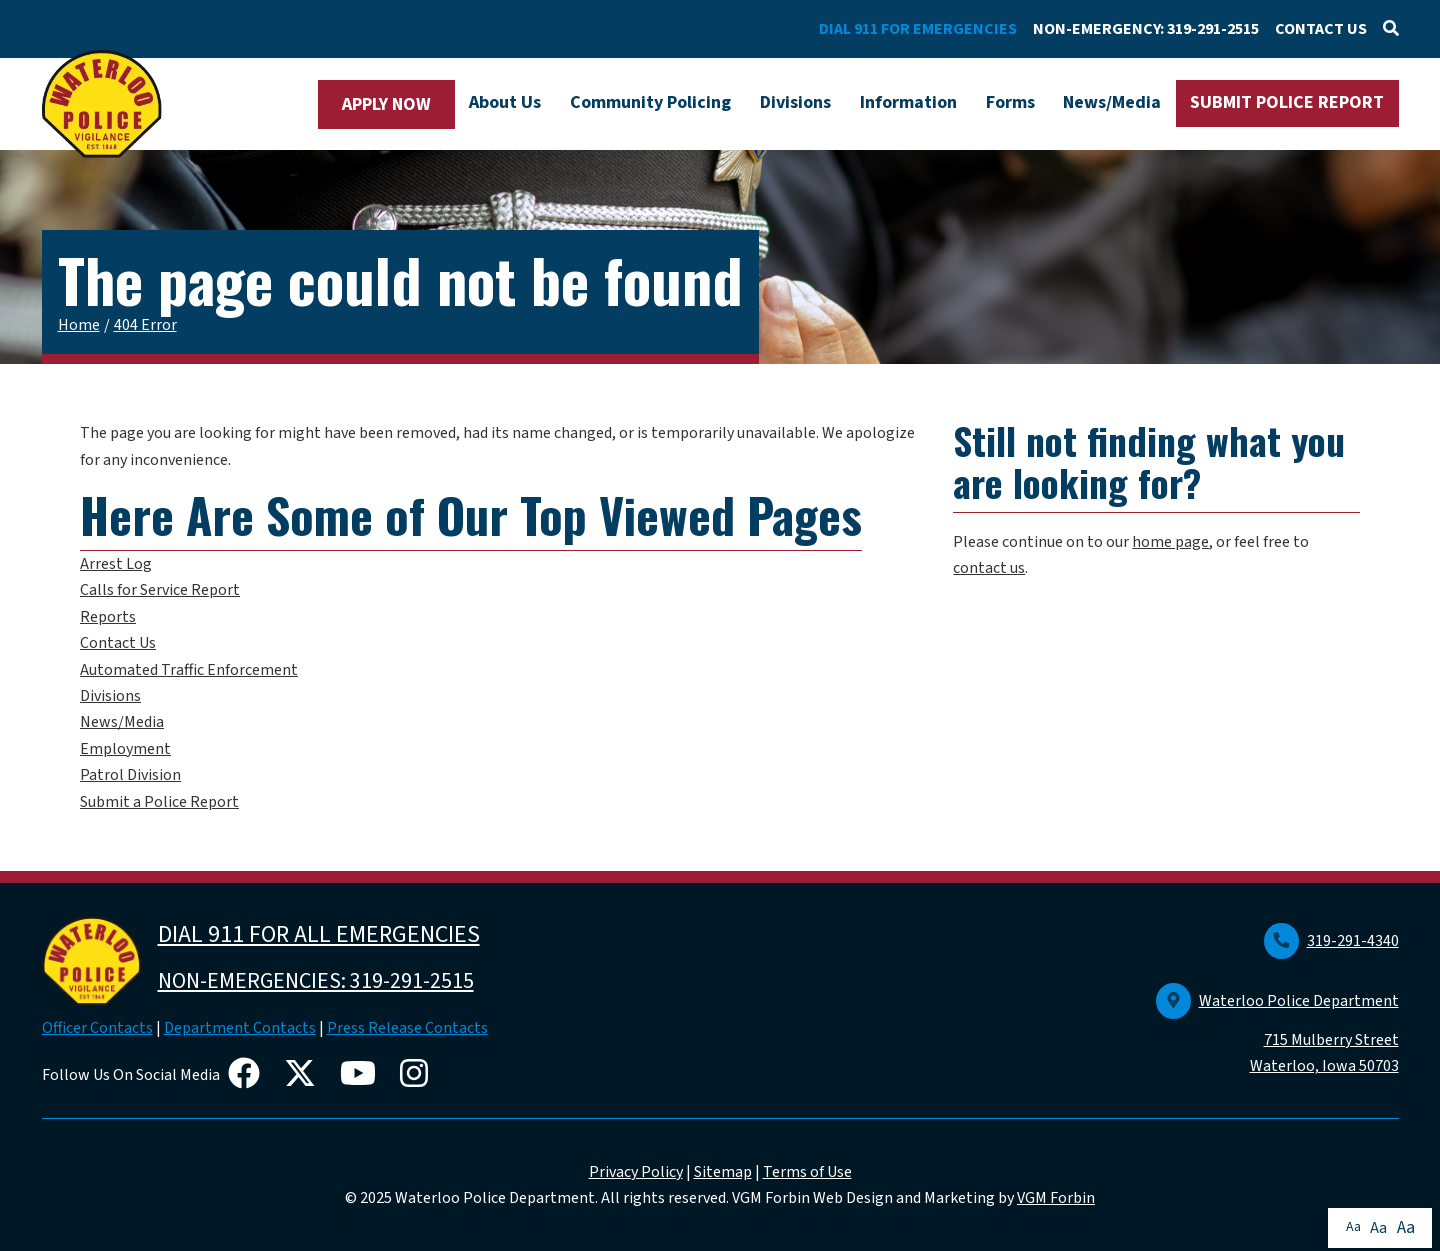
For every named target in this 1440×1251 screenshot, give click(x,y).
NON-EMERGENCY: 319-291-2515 (1146, 29)
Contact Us (118, 643)
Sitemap (723, 1172)
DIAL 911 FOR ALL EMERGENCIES (319, 934)
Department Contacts (240, 1028)
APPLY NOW (386, 104)
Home (79, 325)
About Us (505, 102)
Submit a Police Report (159, 802)
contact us (989, 568)
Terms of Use (807, 1172)
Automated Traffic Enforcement (189, 670)
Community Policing (650, 102)
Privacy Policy (636, 1172)
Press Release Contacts (407, 1028)
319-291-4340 (1331, 941)
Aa (1353, 1227)
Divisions (795, 102)
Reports (108, 617)
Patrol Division (130, 775)
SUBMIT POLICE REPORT (1287, 102)
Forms (1010, 102)
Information (908, 102)
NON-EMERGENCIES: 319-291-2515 (316, 981)
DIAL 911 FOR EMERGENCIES (918, 29)
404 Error (145, 325)
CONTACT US (1321, 29)
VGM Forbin (1056, 1198)
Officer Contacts (97, 1028)
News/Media (1112, 102)
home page (1170, 542)
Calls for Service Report (160, 590)
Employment (125, 749)
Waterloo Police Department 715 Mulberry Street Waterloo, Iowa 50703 (1277, 1034)
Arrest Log (116, 564)
